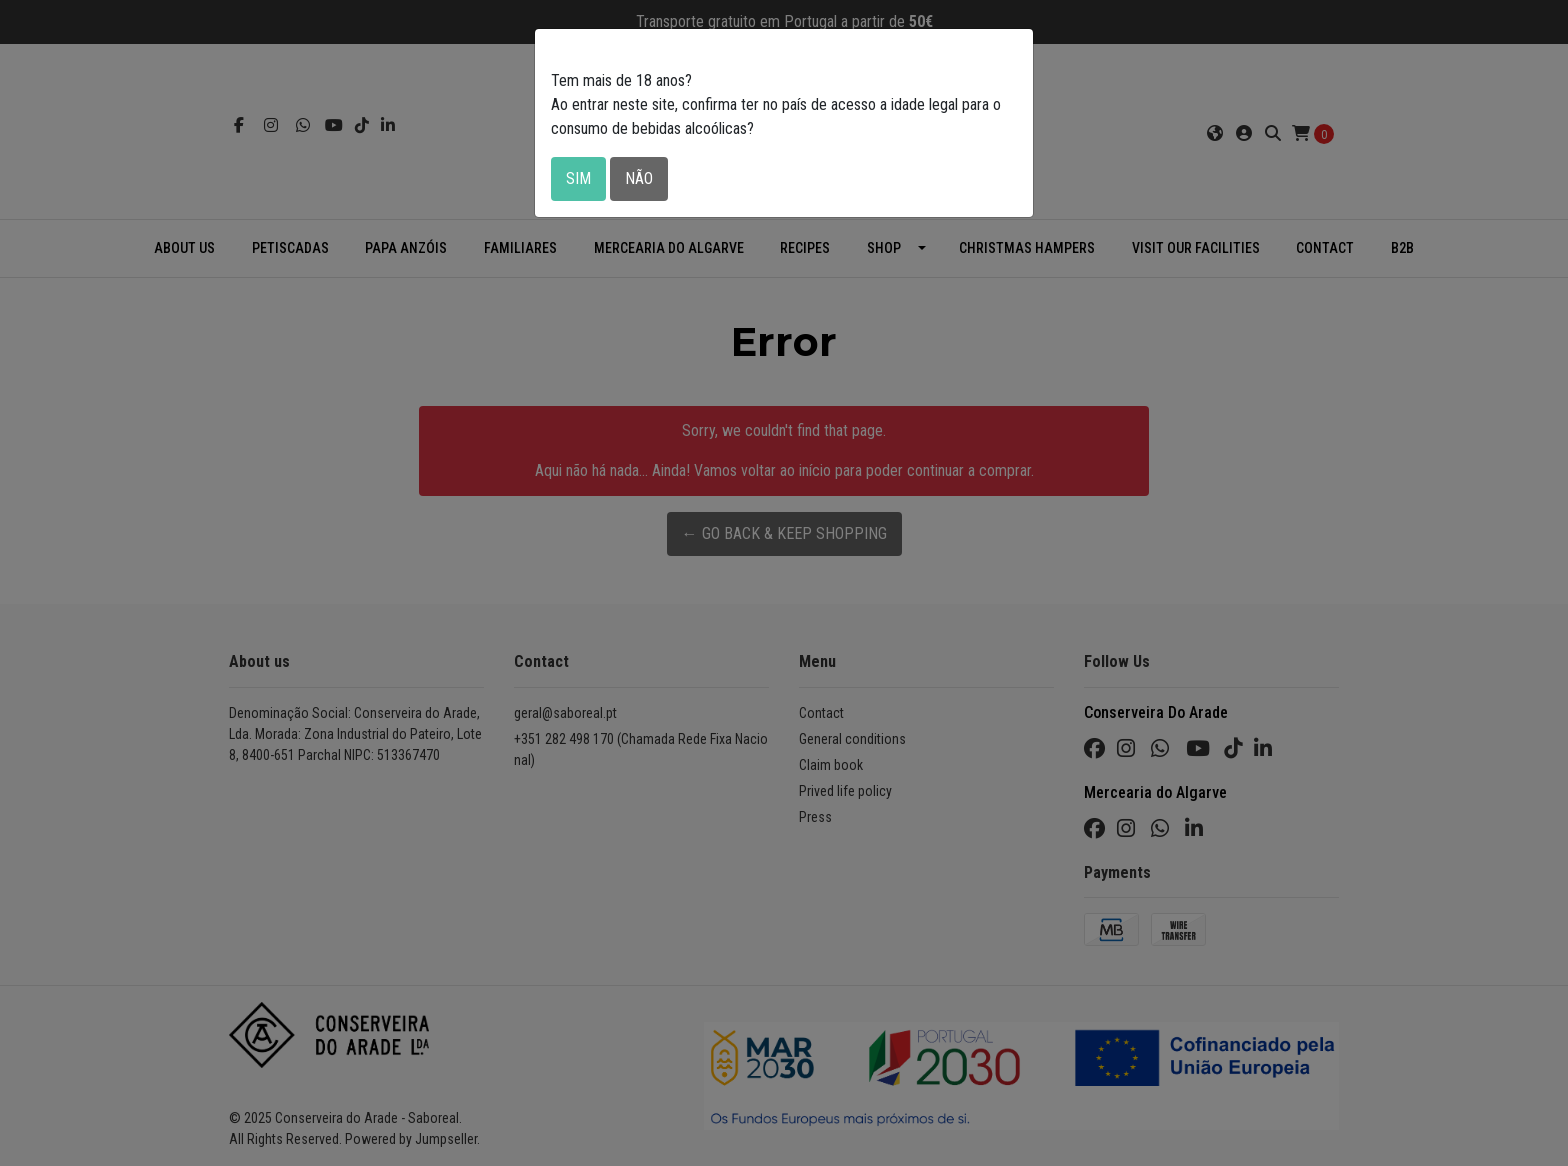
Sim (578, 178)
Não (639, 178)
